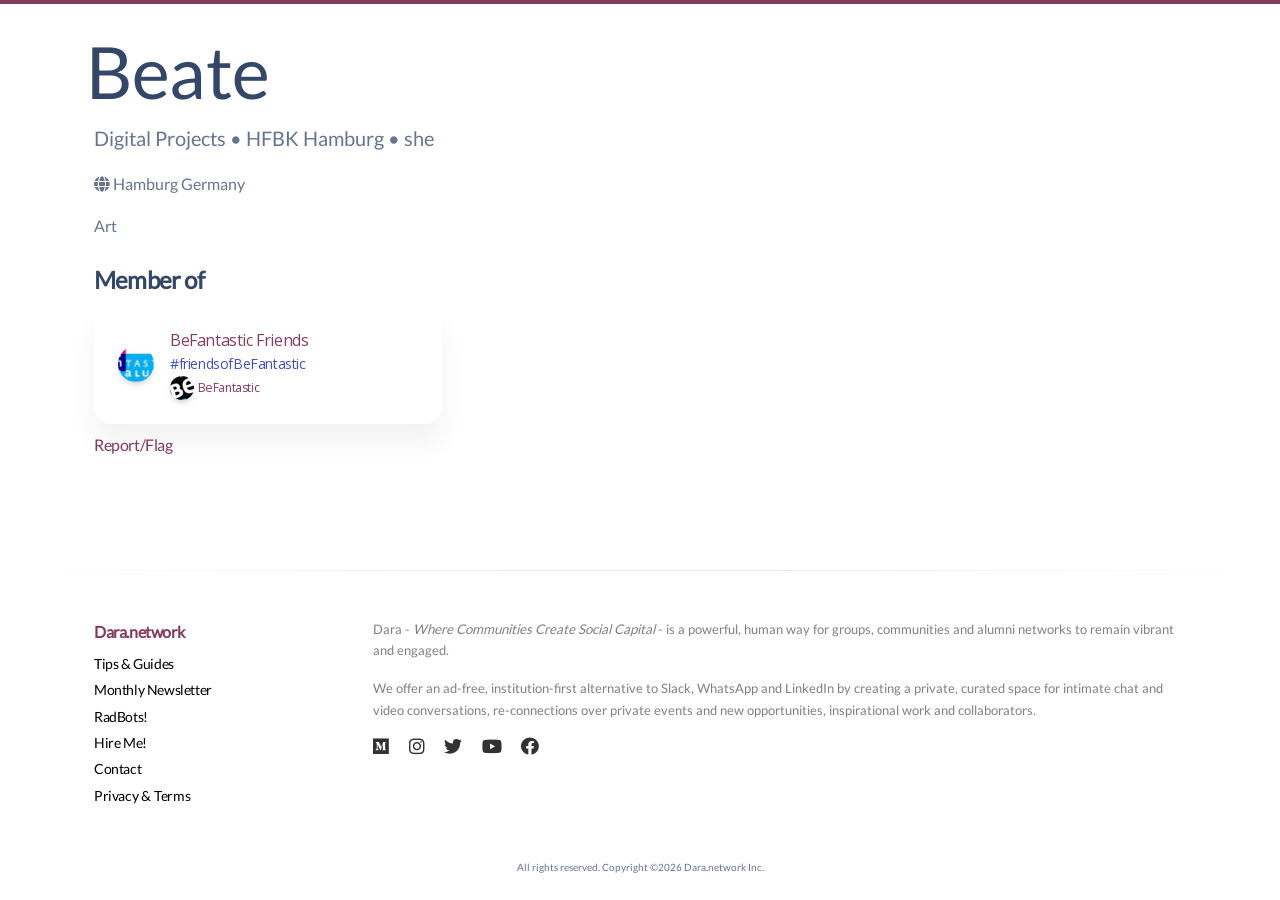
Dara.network (139, 631)
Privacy (116, 795)
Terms (172, 795)
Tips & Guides (134, 663)
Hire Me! (120, 742)
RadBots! (121, 716)
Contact (117, 768)
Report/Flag (133, 444)
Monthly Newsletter (153, 689)
